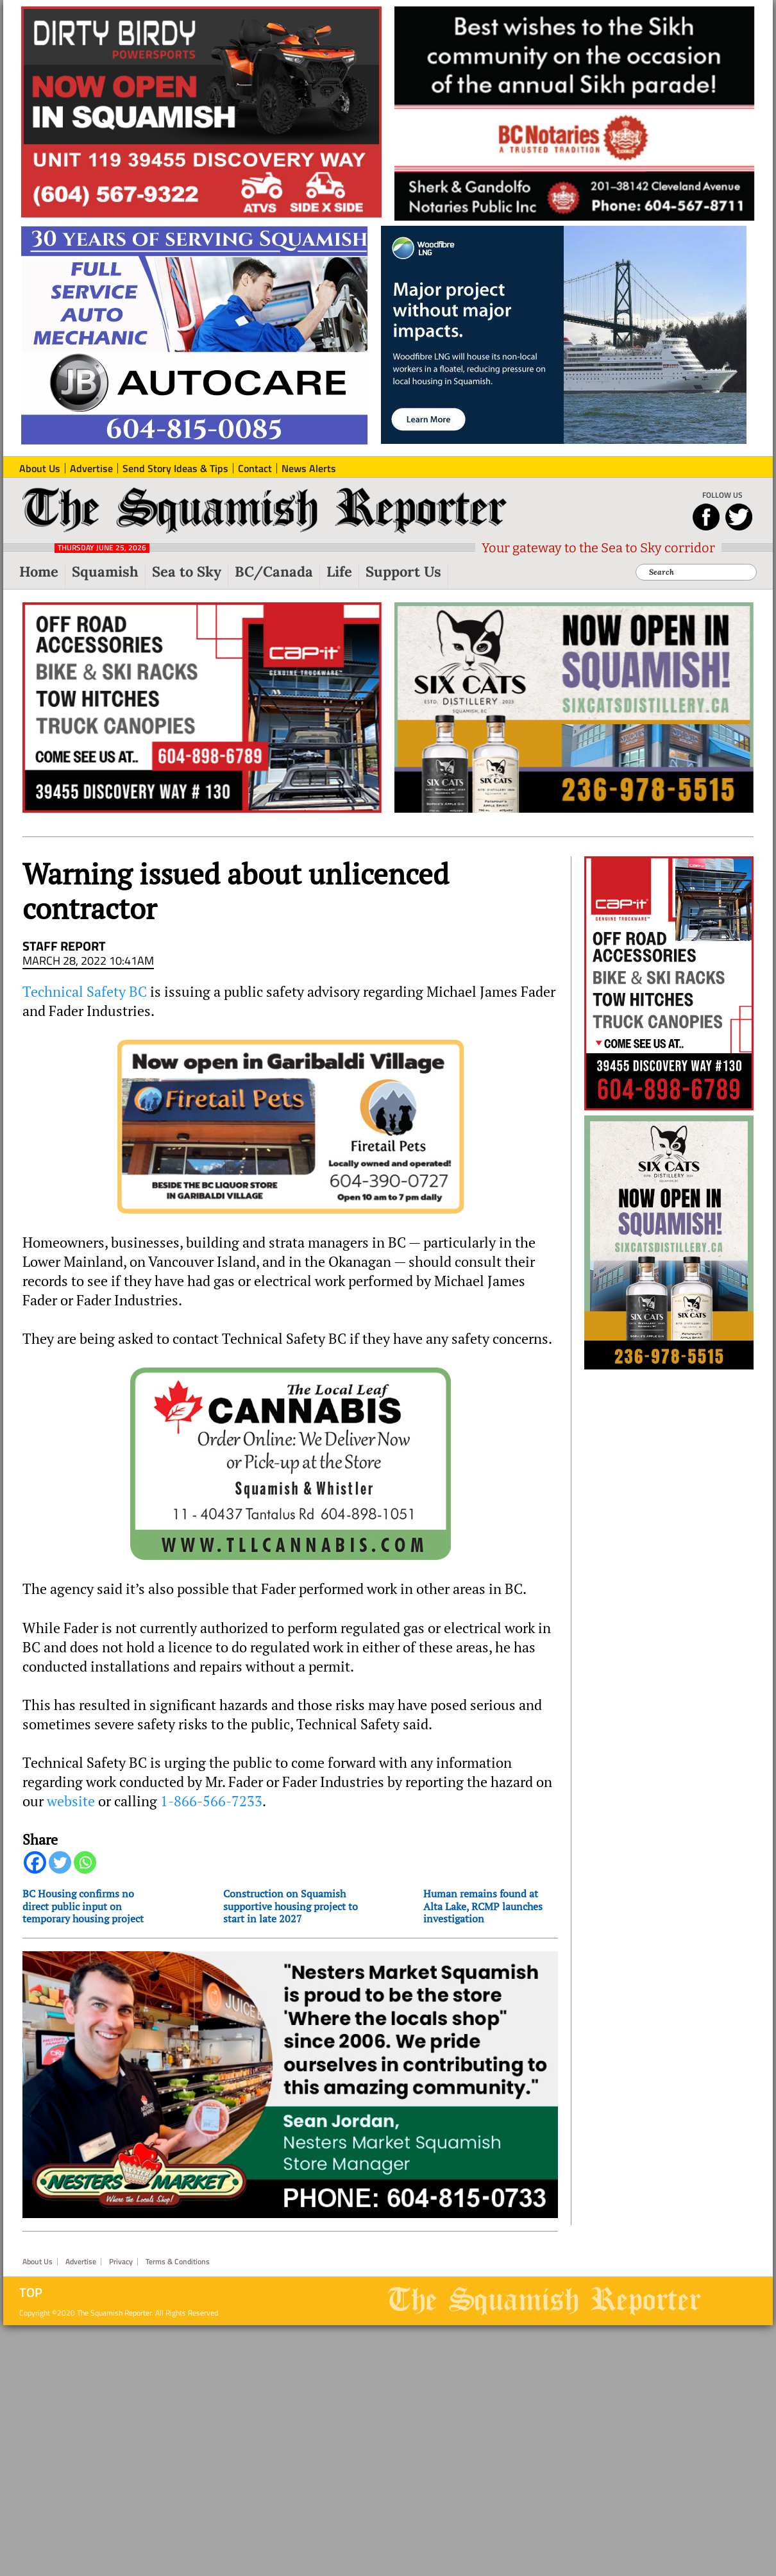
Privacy (121, 2262)
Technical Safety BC (84, 992)
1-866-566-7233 (211, 1801)
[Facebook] (35, 1862)
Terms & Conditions (178, 2262)
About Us (37, 2262)
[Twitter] (60, 1862)
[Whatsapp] (85, 1862)
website (71, 1801)
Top (30, 2292)
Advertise (80, 2262)
